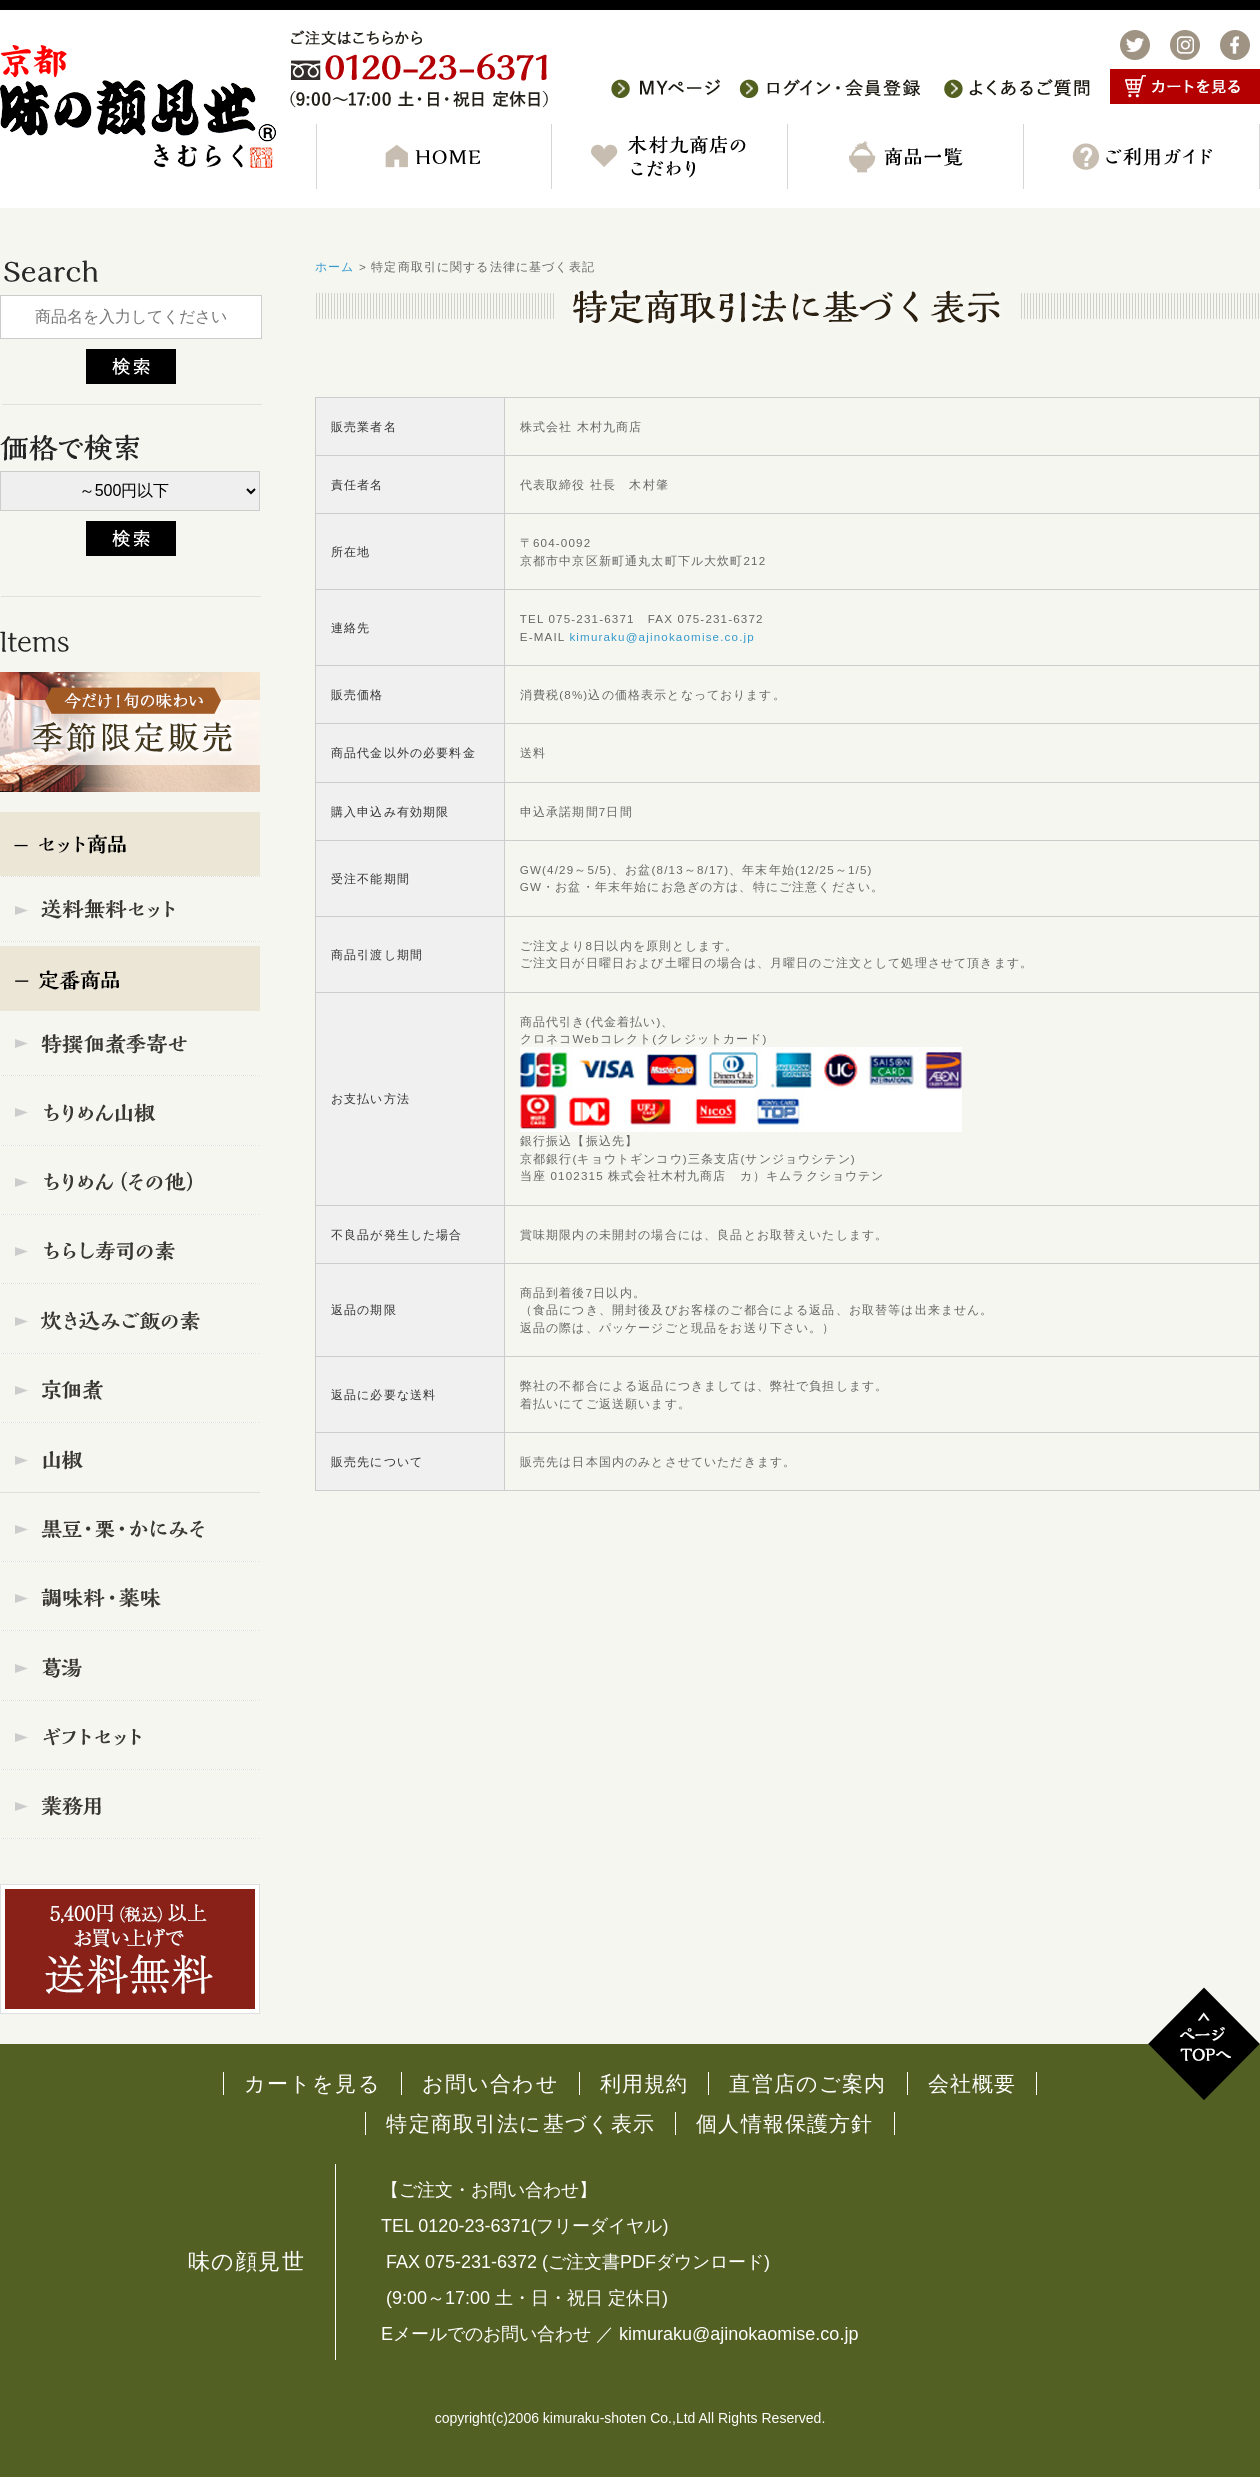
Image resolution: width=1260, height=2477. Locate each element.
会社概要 (972, 2083)
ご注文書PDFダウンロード (656, 2262)
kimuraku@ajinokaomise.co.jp (662, 636)
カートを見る (312, 2083)
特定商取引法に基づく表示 (520, 2123)
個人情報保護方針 (784, 2123)
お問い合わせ (490, 2083)
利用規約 (644, 2083)
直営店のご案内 (807, 2083)
